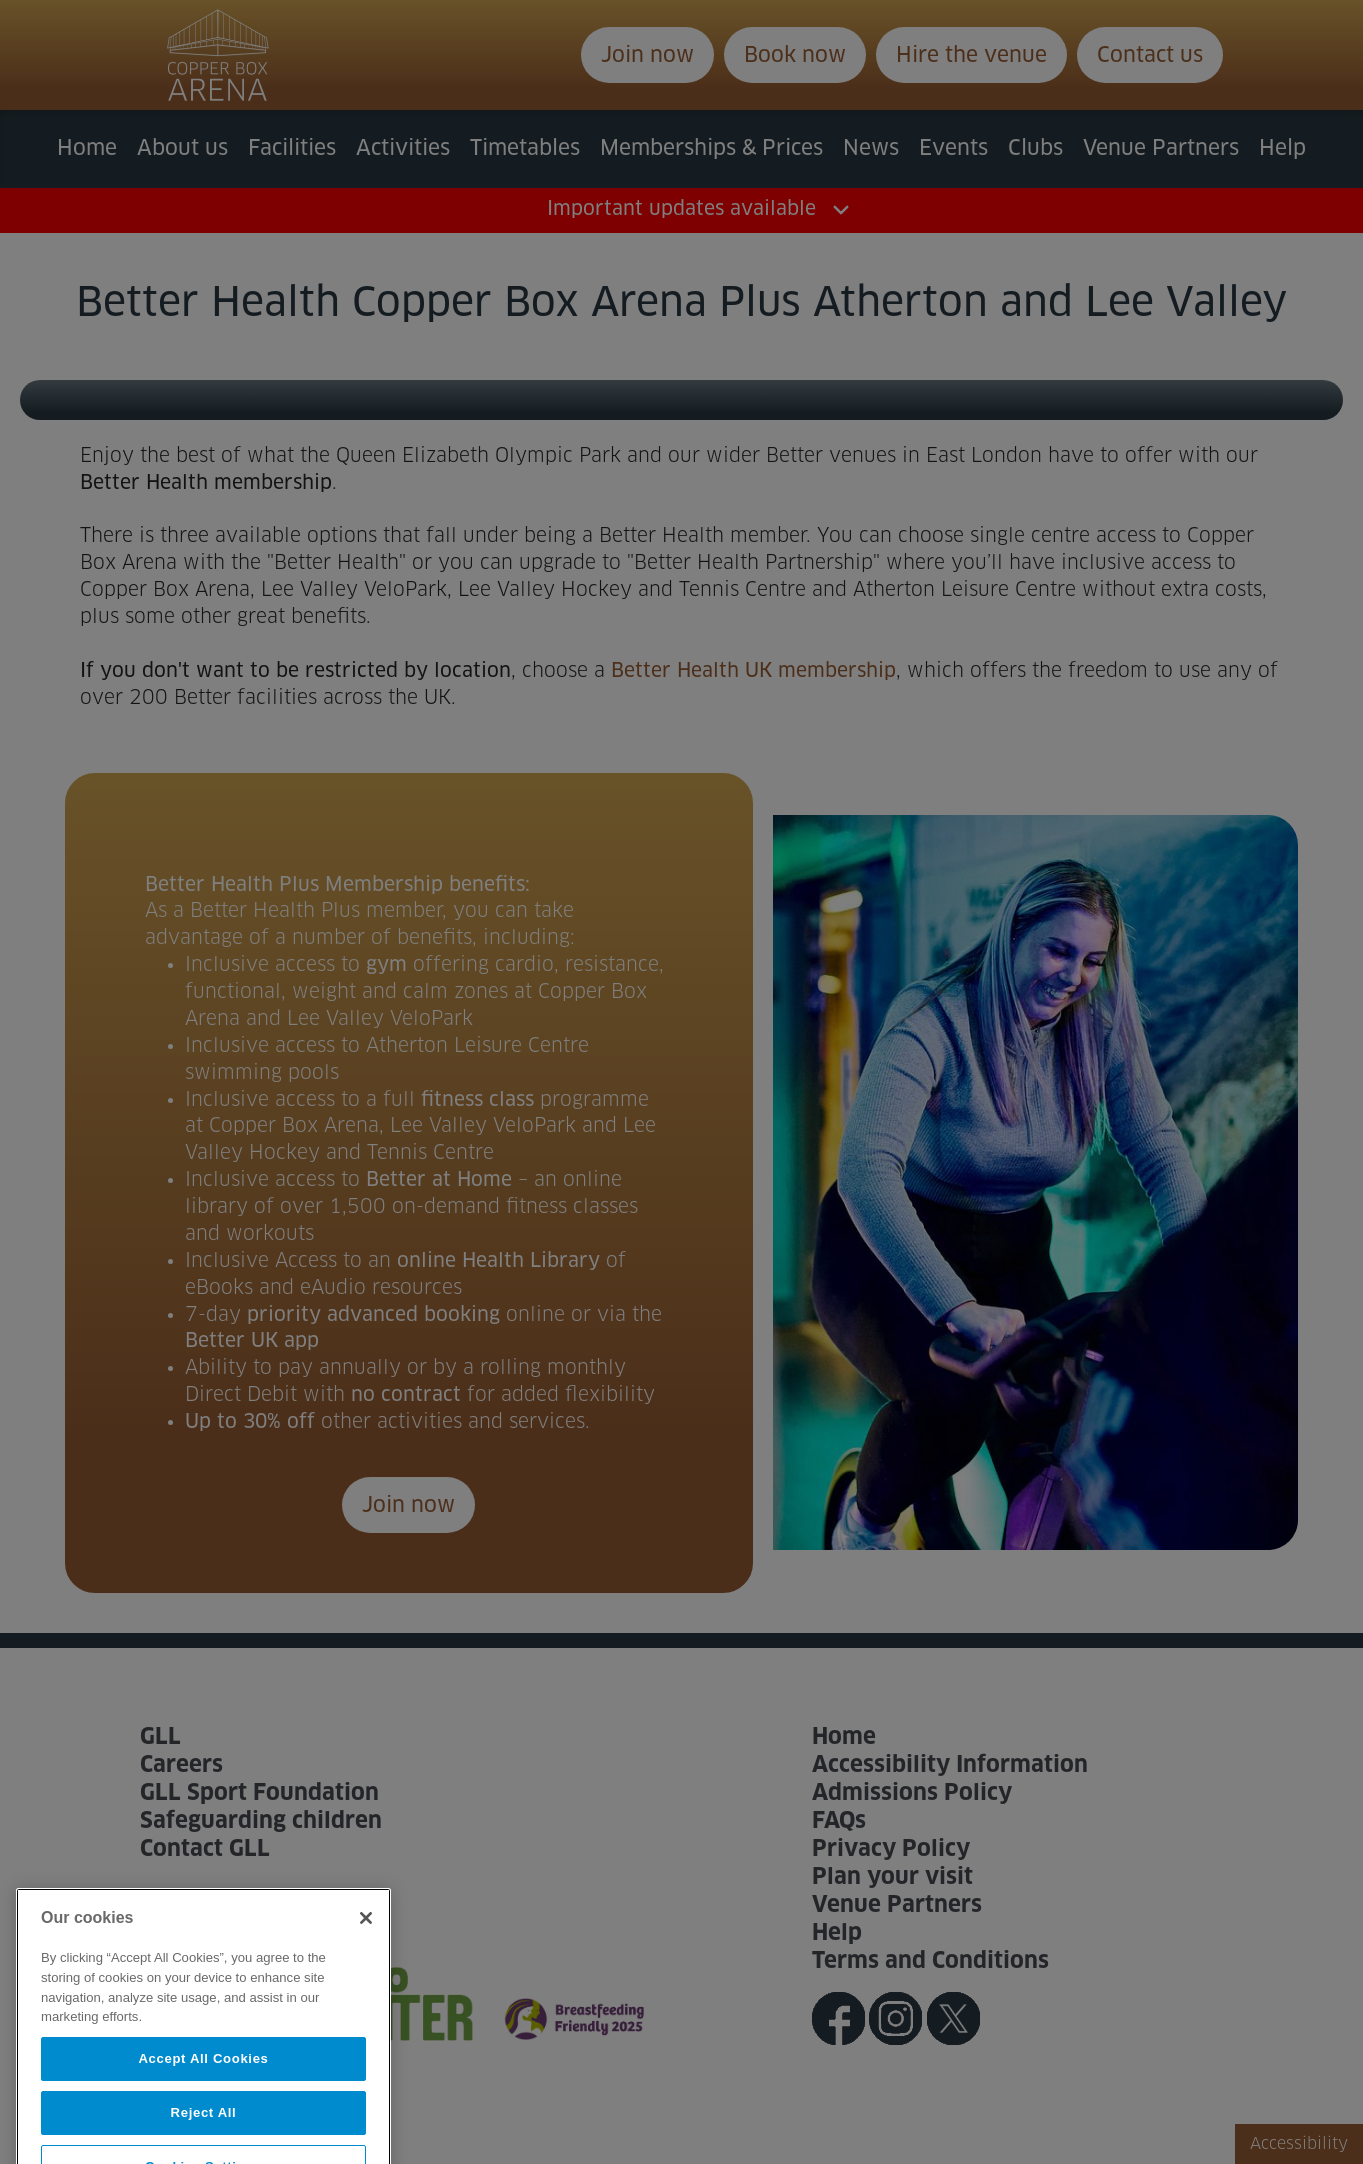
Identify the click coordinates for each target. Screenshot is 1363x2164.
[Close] (366, 1952)
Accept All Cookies (203, 2091)
